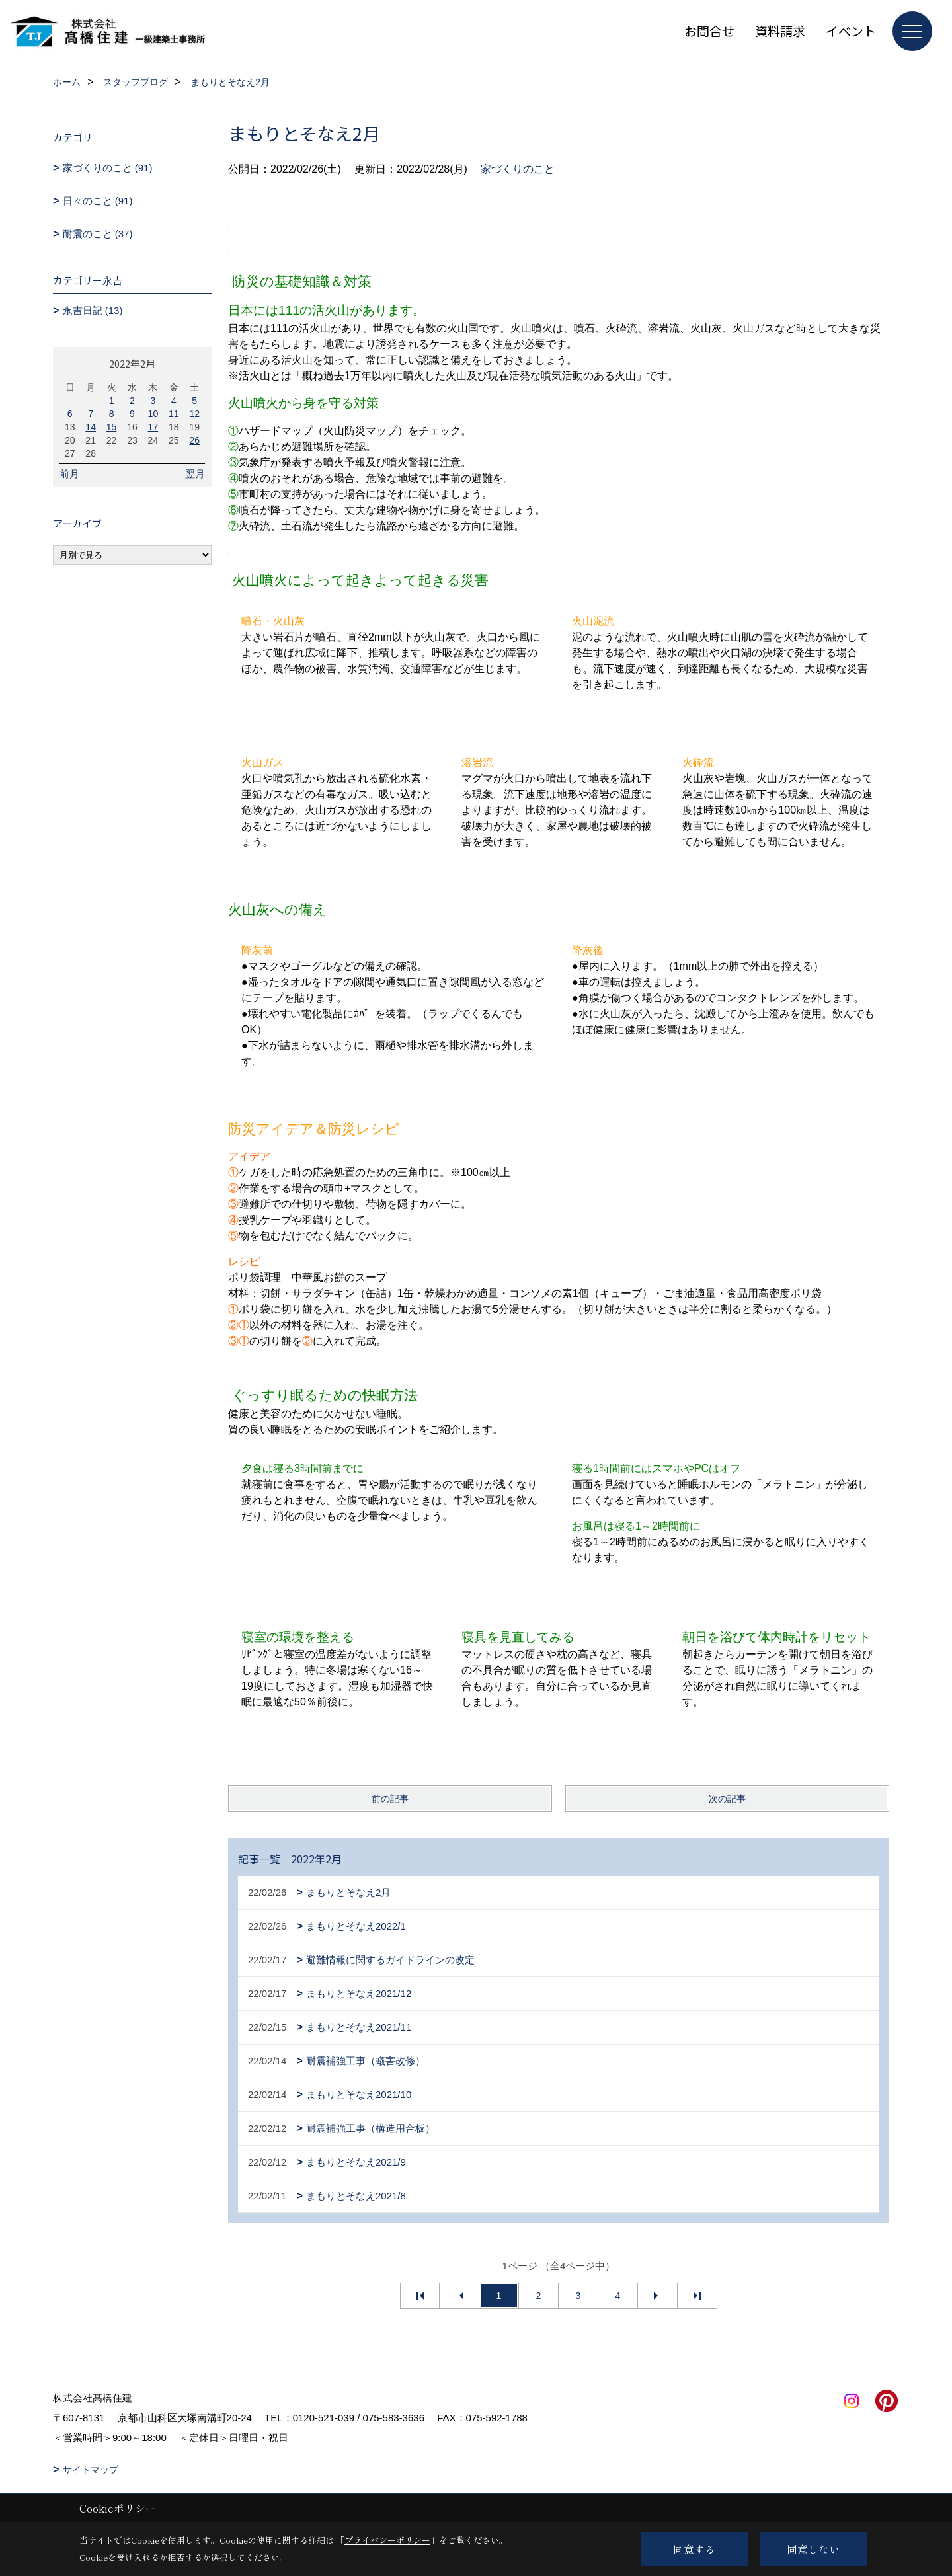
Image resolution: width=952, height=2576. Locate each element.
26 (194, 440)
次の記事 (727, 1798)
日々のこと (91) (98, 200)
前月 (69, 473)
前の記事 (390, 1798)
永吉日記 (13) (93, 310)
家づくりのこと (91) (108, 167)
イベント (851, 31)
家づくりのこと (518, 169)
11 (174, 414)
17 (153, 427)
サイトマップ (90, 2469)
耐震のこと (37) (98, 233)
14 (90, 427)
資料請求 (780, 31)
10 (153, 414)
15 (111, 427)
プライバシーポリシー (387, 2540)
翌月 (195, 473)
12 (194, 414)
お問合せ (709, 31)
